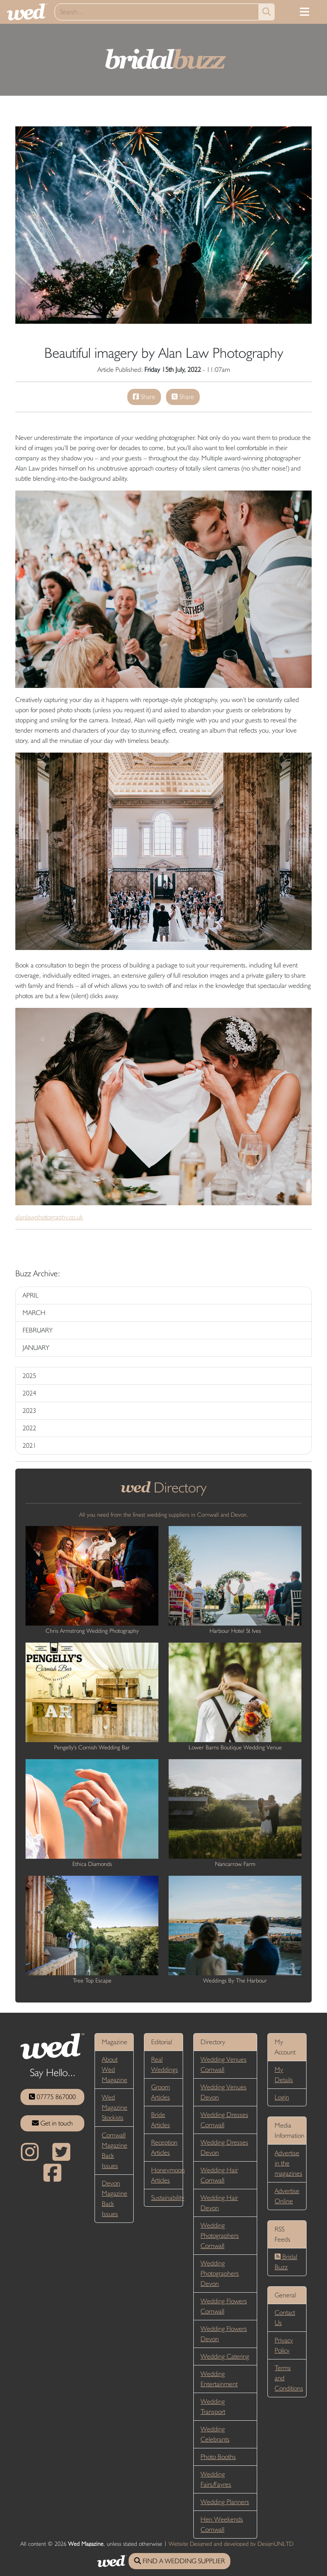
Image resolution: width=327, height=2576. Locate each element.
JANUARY (36, 1348)
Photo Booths (218, 2457)
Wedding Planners (225, 2502)
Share (144, 397)
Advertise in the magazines (288, 2163)
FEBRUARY (38, 1330)
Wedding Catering (225, 2356)
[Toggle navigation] (304, 12)
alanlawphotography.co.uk (49, 1217)
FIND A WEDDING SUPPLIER (179, 2561)
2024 (29, 1393)
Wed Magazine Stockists (114, 2107)
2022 (29, 1428)
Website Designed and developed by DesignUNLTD (231, 2543)
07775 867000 (52, 2097)
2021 (29, 1445)
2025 (29, 1376)
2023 (29, 1410)
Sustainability (167, 2198)
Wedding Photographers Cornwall (220, 2235)
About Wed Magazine (114, 2069)
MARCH (34, 1313)
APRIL (31, 1295)
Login (282, 2097)
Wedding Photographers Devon (220, 2273)
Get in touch (52, 2123)
